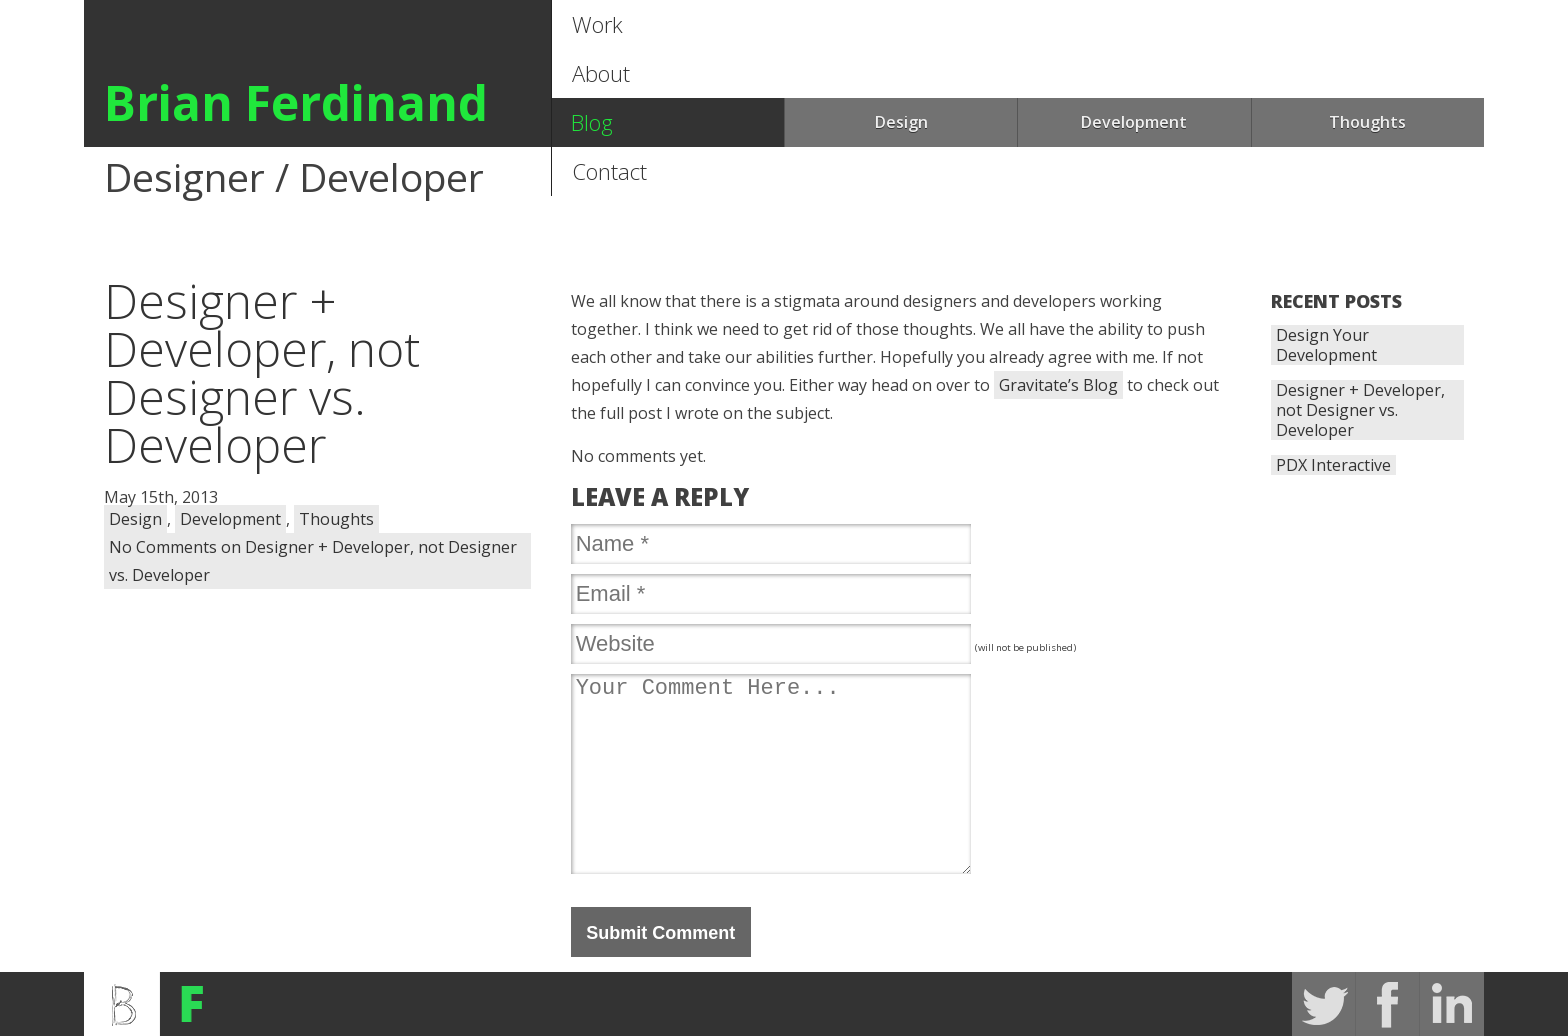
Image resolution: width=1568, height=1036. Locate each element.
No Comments (313, 561)
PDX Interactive (1333, 465)
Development (1134, 122)
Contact (609, 171)
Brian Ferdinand (296, 102)
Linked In (1452, 1004)
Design (901, 122)
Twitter (1324, 1004)
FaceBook (1388, 1004)
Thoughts (1367, 122)
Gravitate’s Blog (1058, 385)
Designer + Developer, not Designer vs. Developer (1360, 410)
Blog (592, 122)
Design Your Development (1326, 345)
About (601, 73)
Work (597, 24)
